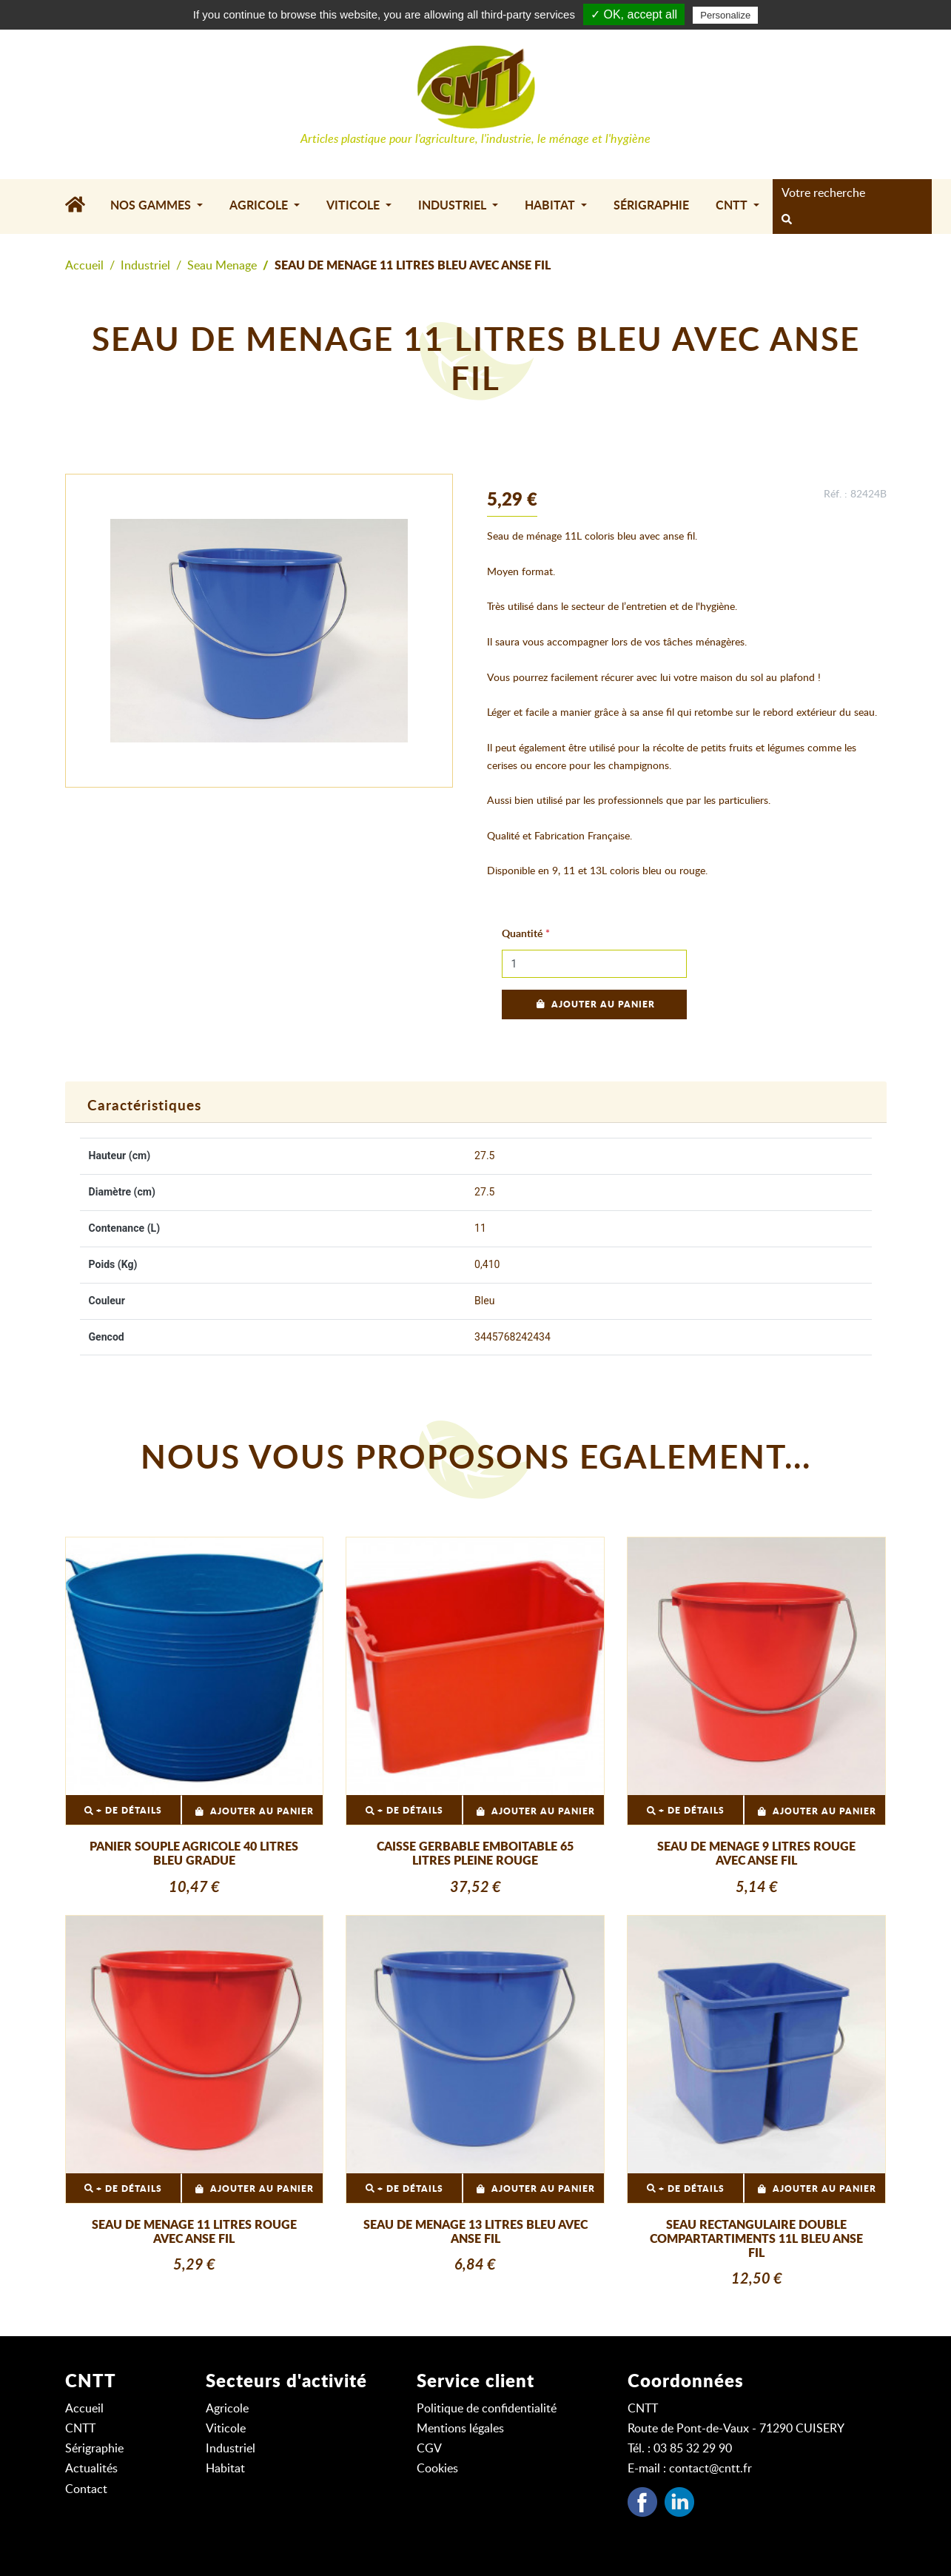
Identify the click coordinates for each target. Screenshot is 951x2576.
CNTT (80, 2429)
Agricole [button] (260, 206)
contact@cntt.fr (710, 2469)
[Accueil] (81, 206)
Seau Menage (222, 266)
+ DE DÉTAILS (123, 1811)
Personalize (725, 15)
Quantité (522, 934)
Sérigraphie (651, 206)
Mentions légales (460, 2429)
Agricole (227, 2409)
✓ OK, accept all (634, 14)
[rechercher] (787, 220)
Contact (86, 2489)
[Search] (848, 193)
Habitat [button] (551, 206)
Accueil (84, 266)
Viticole (226, 2429)
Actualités (91, 2469)
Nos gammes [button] (152, 206)
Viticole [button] (354, 206)
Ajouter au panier (594, 1004)
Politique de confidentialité (487, 2409)
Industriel (145, 266)
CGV (429, 2449)
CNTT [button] (733, 206)
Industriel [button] (453, 206)
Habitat (225, 2469)
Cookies (437, 2469)
